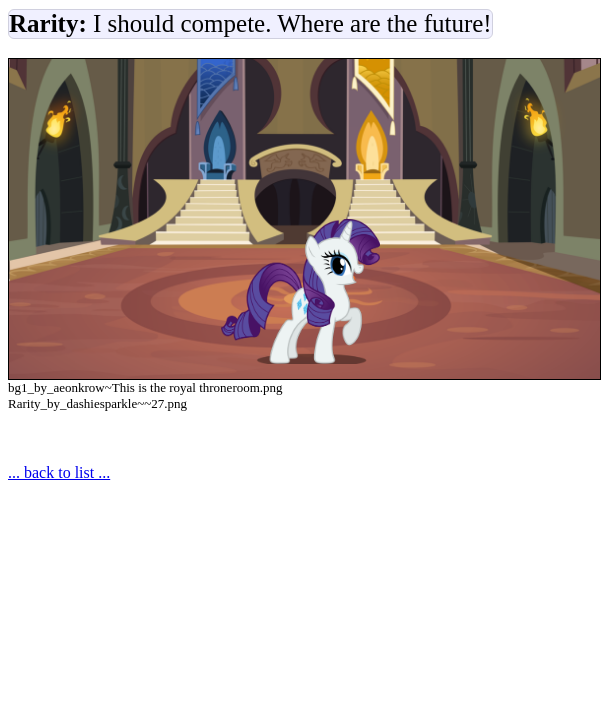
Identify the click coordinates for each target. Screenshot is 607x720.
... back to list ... (59, 472)
